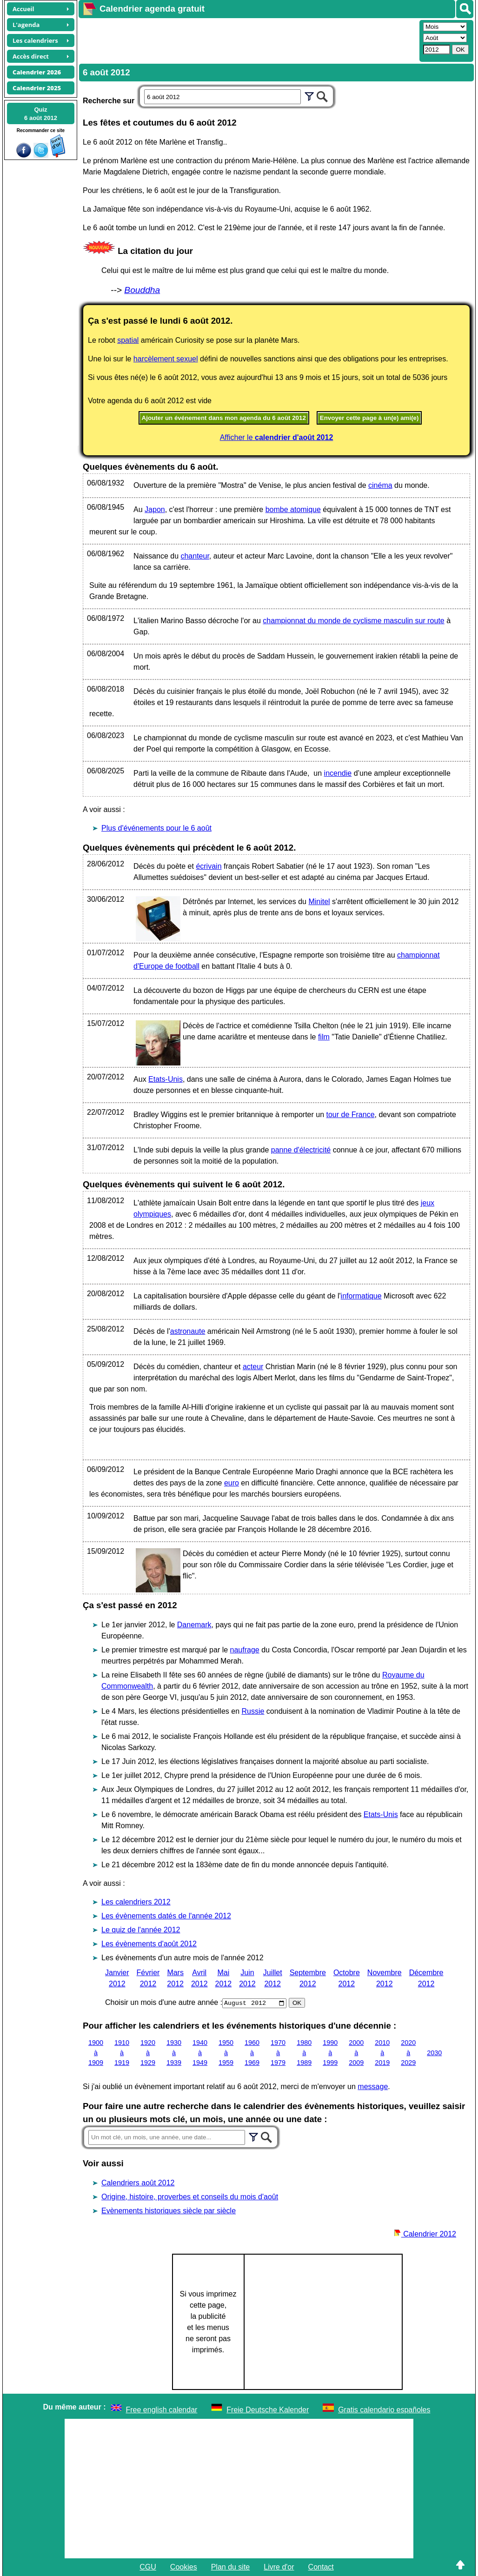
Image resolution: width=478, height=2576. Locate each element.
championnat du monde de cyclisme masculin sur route (353, 621)
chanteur (194, 556)
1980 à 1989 (304, 2052)
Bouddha (142, 290)
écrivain (208, 866)
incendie (338, 773)
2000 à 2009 (356, 2052)
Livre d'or (279, 2567)
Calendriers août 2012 (137, 2183)
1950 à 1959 (226, 2052)
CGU (147, 2567)
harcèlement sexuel (165, 359)
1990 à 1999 (330, 2052)
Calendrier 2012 (425, 2234)
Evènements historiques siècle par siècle (168, 2211)
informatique (361, 1296)
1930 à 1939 (173, 2052)
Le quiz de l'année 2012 (140, 1930)
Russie (253, 1711)
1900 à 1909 (95, 2052)
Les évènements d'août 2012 (149, 1944)
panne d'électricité (301, 1150)
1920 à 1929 (147, 2052)
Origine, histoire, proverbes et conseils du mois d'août (189, 2197)
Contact (321, 2567)
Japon (155, 509)
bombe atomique (293, 509)
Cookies (183, 2567)
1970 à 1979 (278, 2052)
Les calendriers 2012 (136, 1902)
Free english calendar (162, 2410)
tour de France (350, 1114)
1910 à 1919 (121, 2052)
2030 (434, 2052)
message (373, 2086)
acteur (253, 1367)
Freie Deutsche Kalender (267, 2410)
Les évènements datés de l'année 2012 (166, 1916)
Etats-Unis (165, 1079)
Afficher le (276, 437)
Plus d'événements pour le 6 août (156, 828)
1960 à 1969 (252, 2052)
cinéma (380, 485)
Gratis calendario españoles (384, 2410)
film (324, 1037)
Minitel (319, 901)
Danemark (194, 1625)
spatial (128, 340)
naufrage (244, 1650)
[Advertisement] (248, 40)
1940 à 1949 (200, 2052)
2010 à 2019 (382, 2052)
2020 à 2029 (408, 2052)
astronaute (188, 1331)
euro (231, 1483)
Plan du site (230, 2567)
